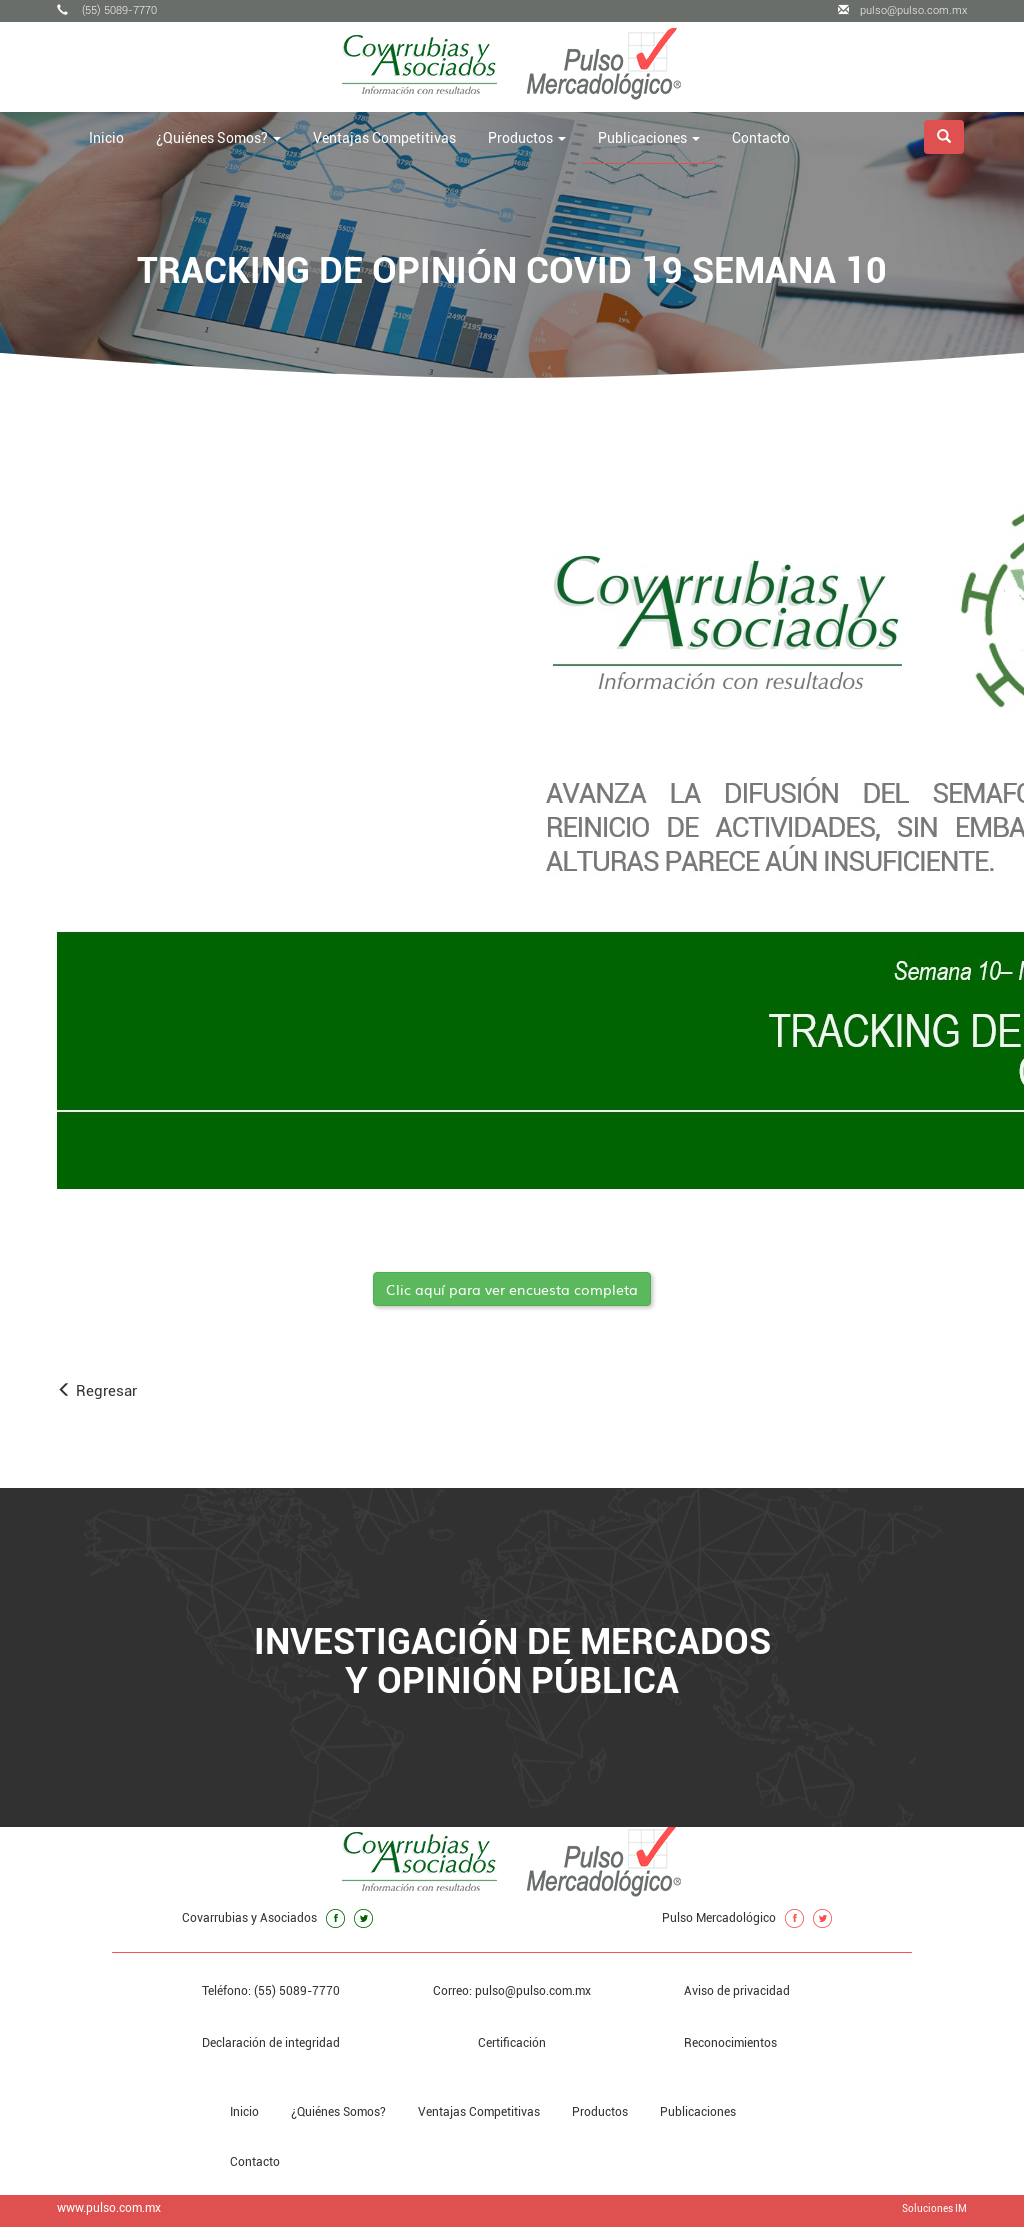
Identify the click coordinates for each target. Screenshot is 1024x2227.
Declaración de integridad (271, 2043)
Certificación (512, 2043)
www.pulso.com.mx (109, 2208)
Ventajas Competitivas (384, 138)
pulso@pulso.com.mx (902, 10)
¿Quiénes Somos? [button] (218, 138)
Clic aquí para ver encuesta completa (512, 1289)
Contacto (761, 138)
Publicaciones (698, 2112)
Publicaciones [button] (649, 138)
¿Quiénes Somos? (338, 2112)
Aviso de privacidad (737, 1991)
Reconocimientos (730, 2043)
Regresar (97, 1391)
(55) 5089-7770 (107, 10)
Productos (600, 2112)
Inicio (106, 138)
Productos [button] (527, 138)
